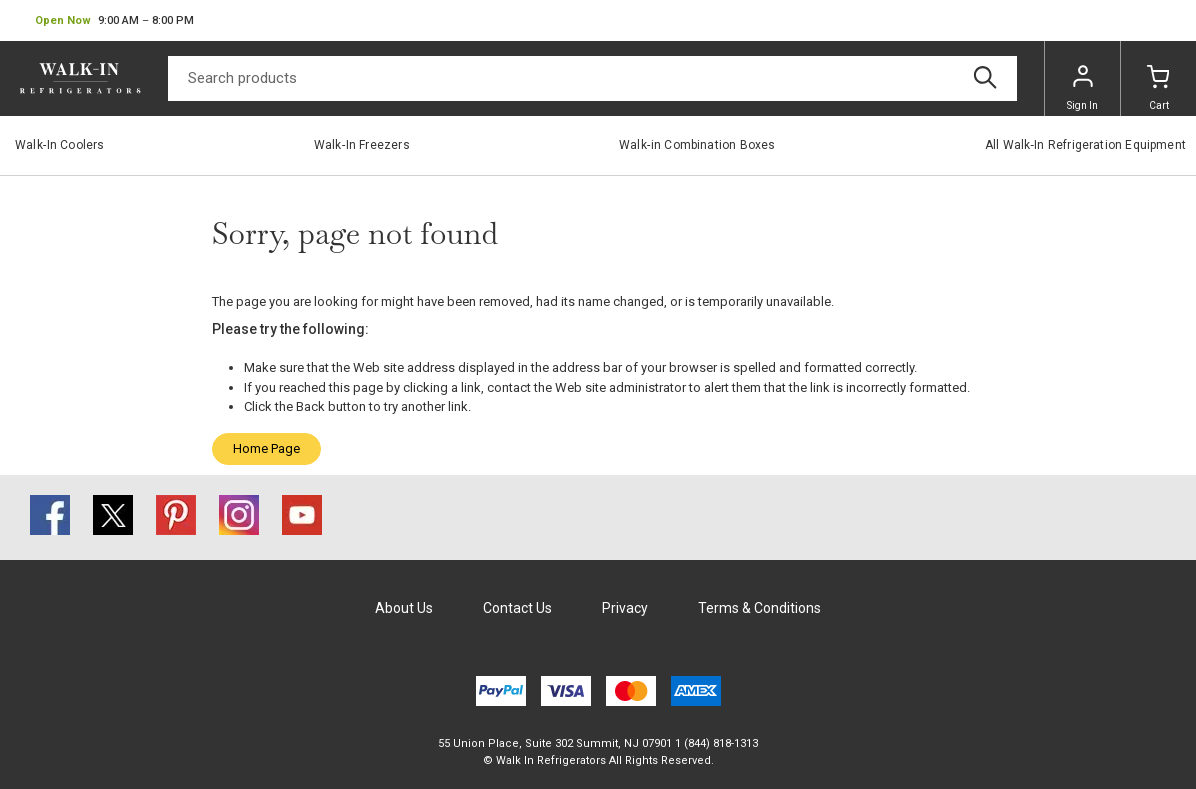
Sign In (1082, 88)
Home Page (266, 448)
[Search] (592, 78)
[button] (114, 21)
